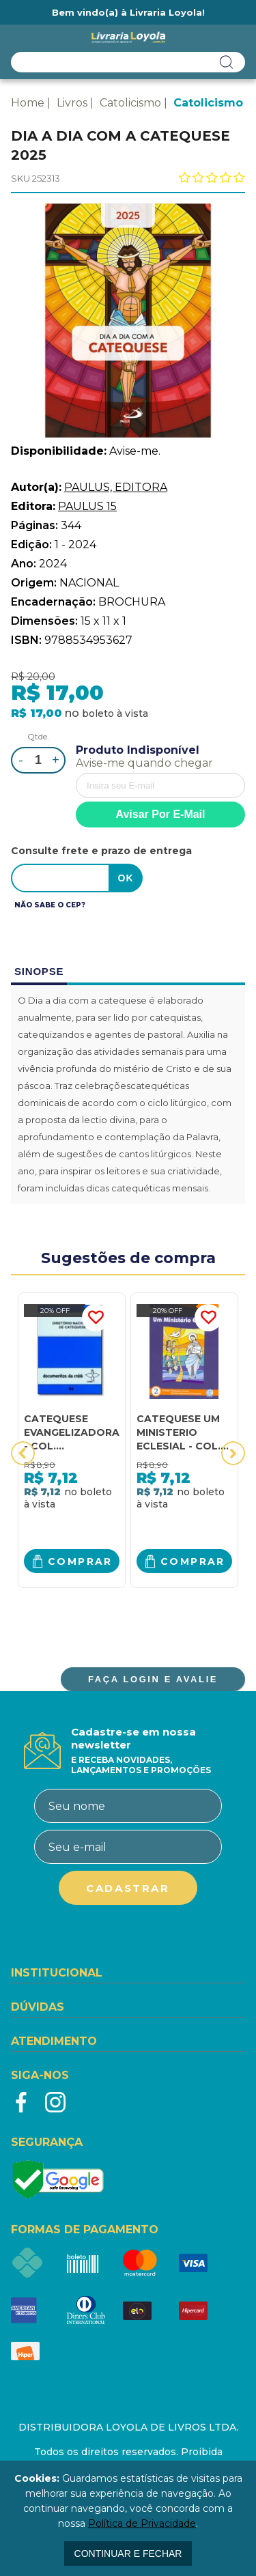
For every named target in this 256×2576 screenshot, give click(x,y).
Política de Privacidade (142, 2523)
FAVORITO (95, 1317)
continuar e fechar (128, 2553)
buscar (226, 62)
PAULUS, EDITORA (115, 487)
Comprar (80, 1561)
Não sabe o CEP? (49, 905)
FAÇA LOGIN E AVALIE (153, 1679)
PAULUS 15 (87, 506)
